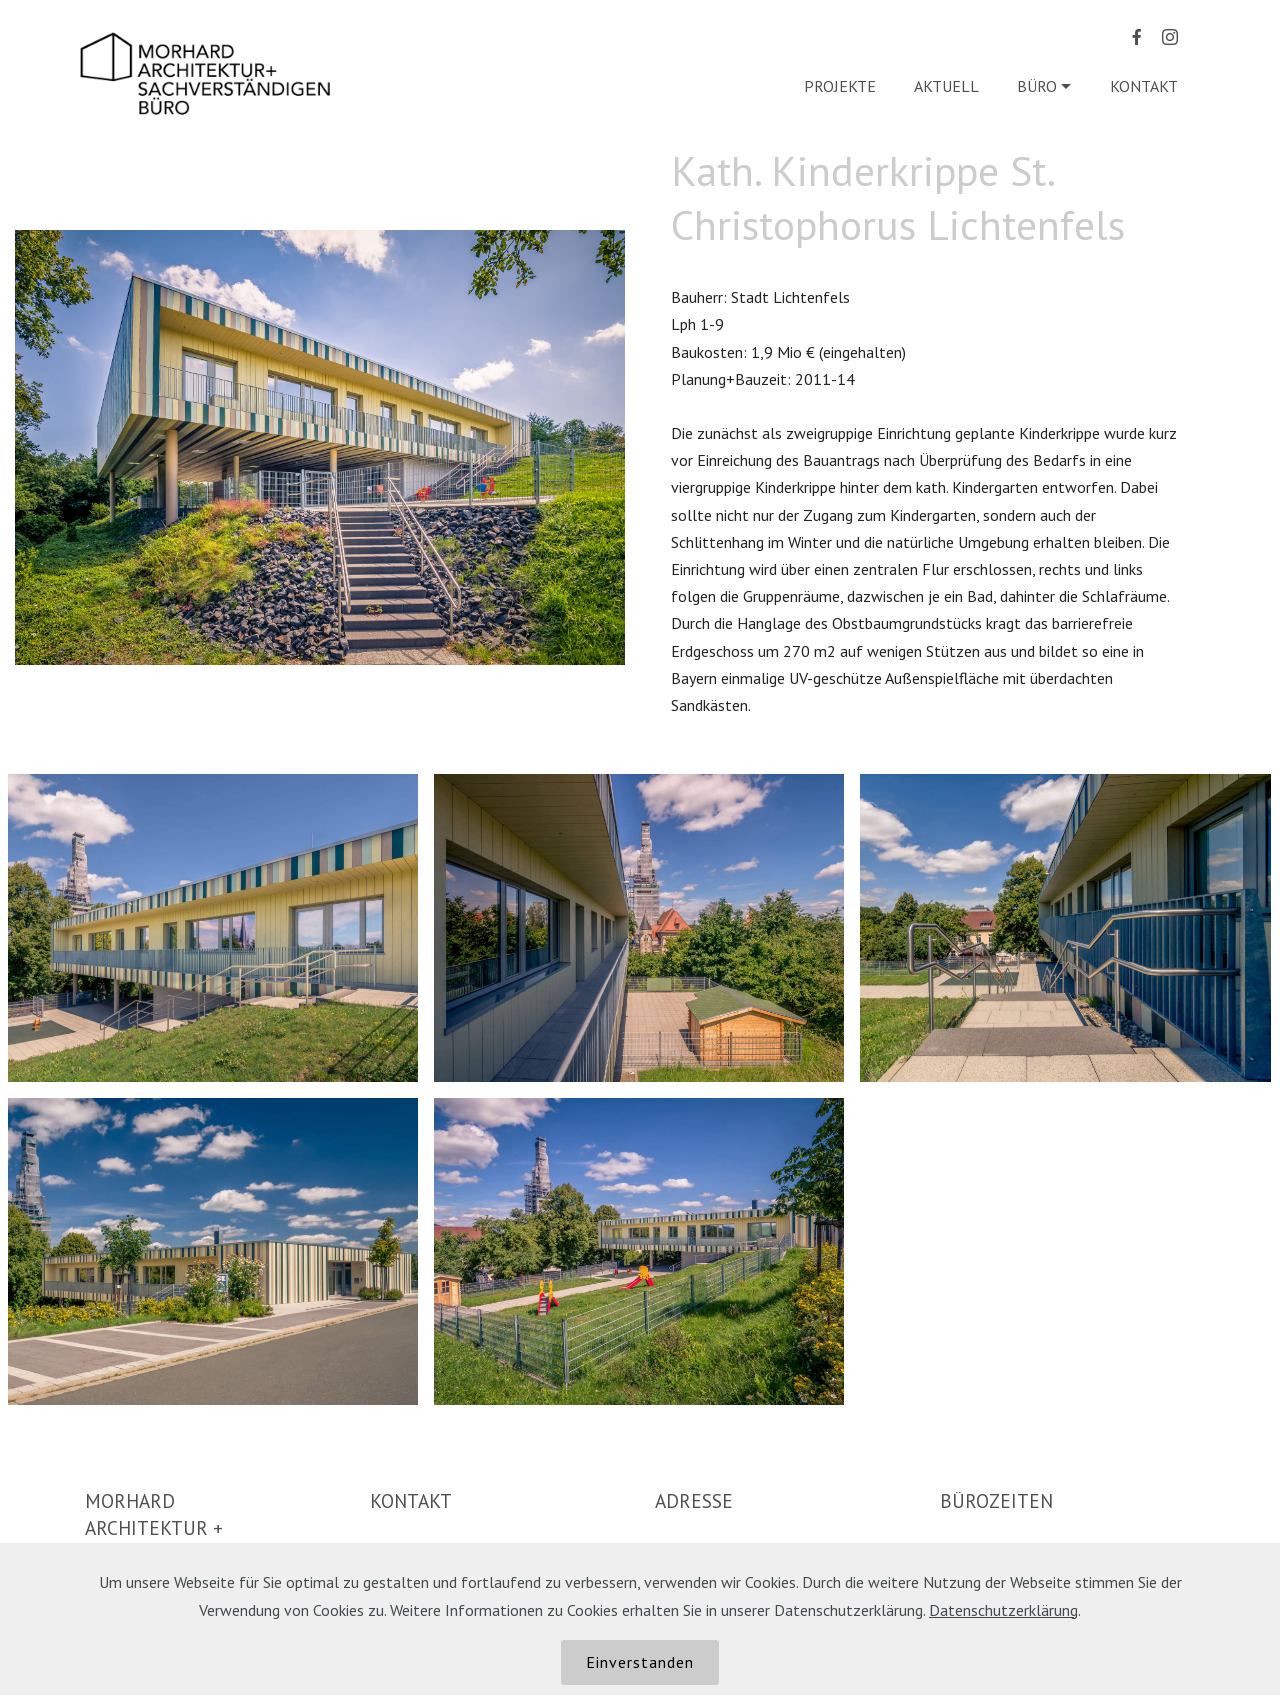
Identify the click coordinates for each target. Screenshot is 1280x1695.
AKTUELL (946, 86)
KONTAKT (1145, 86)
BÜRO (1037, 86)
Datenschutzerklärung (1003, 1610)
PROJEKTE (840, 86)
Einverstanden (640, 1662)
